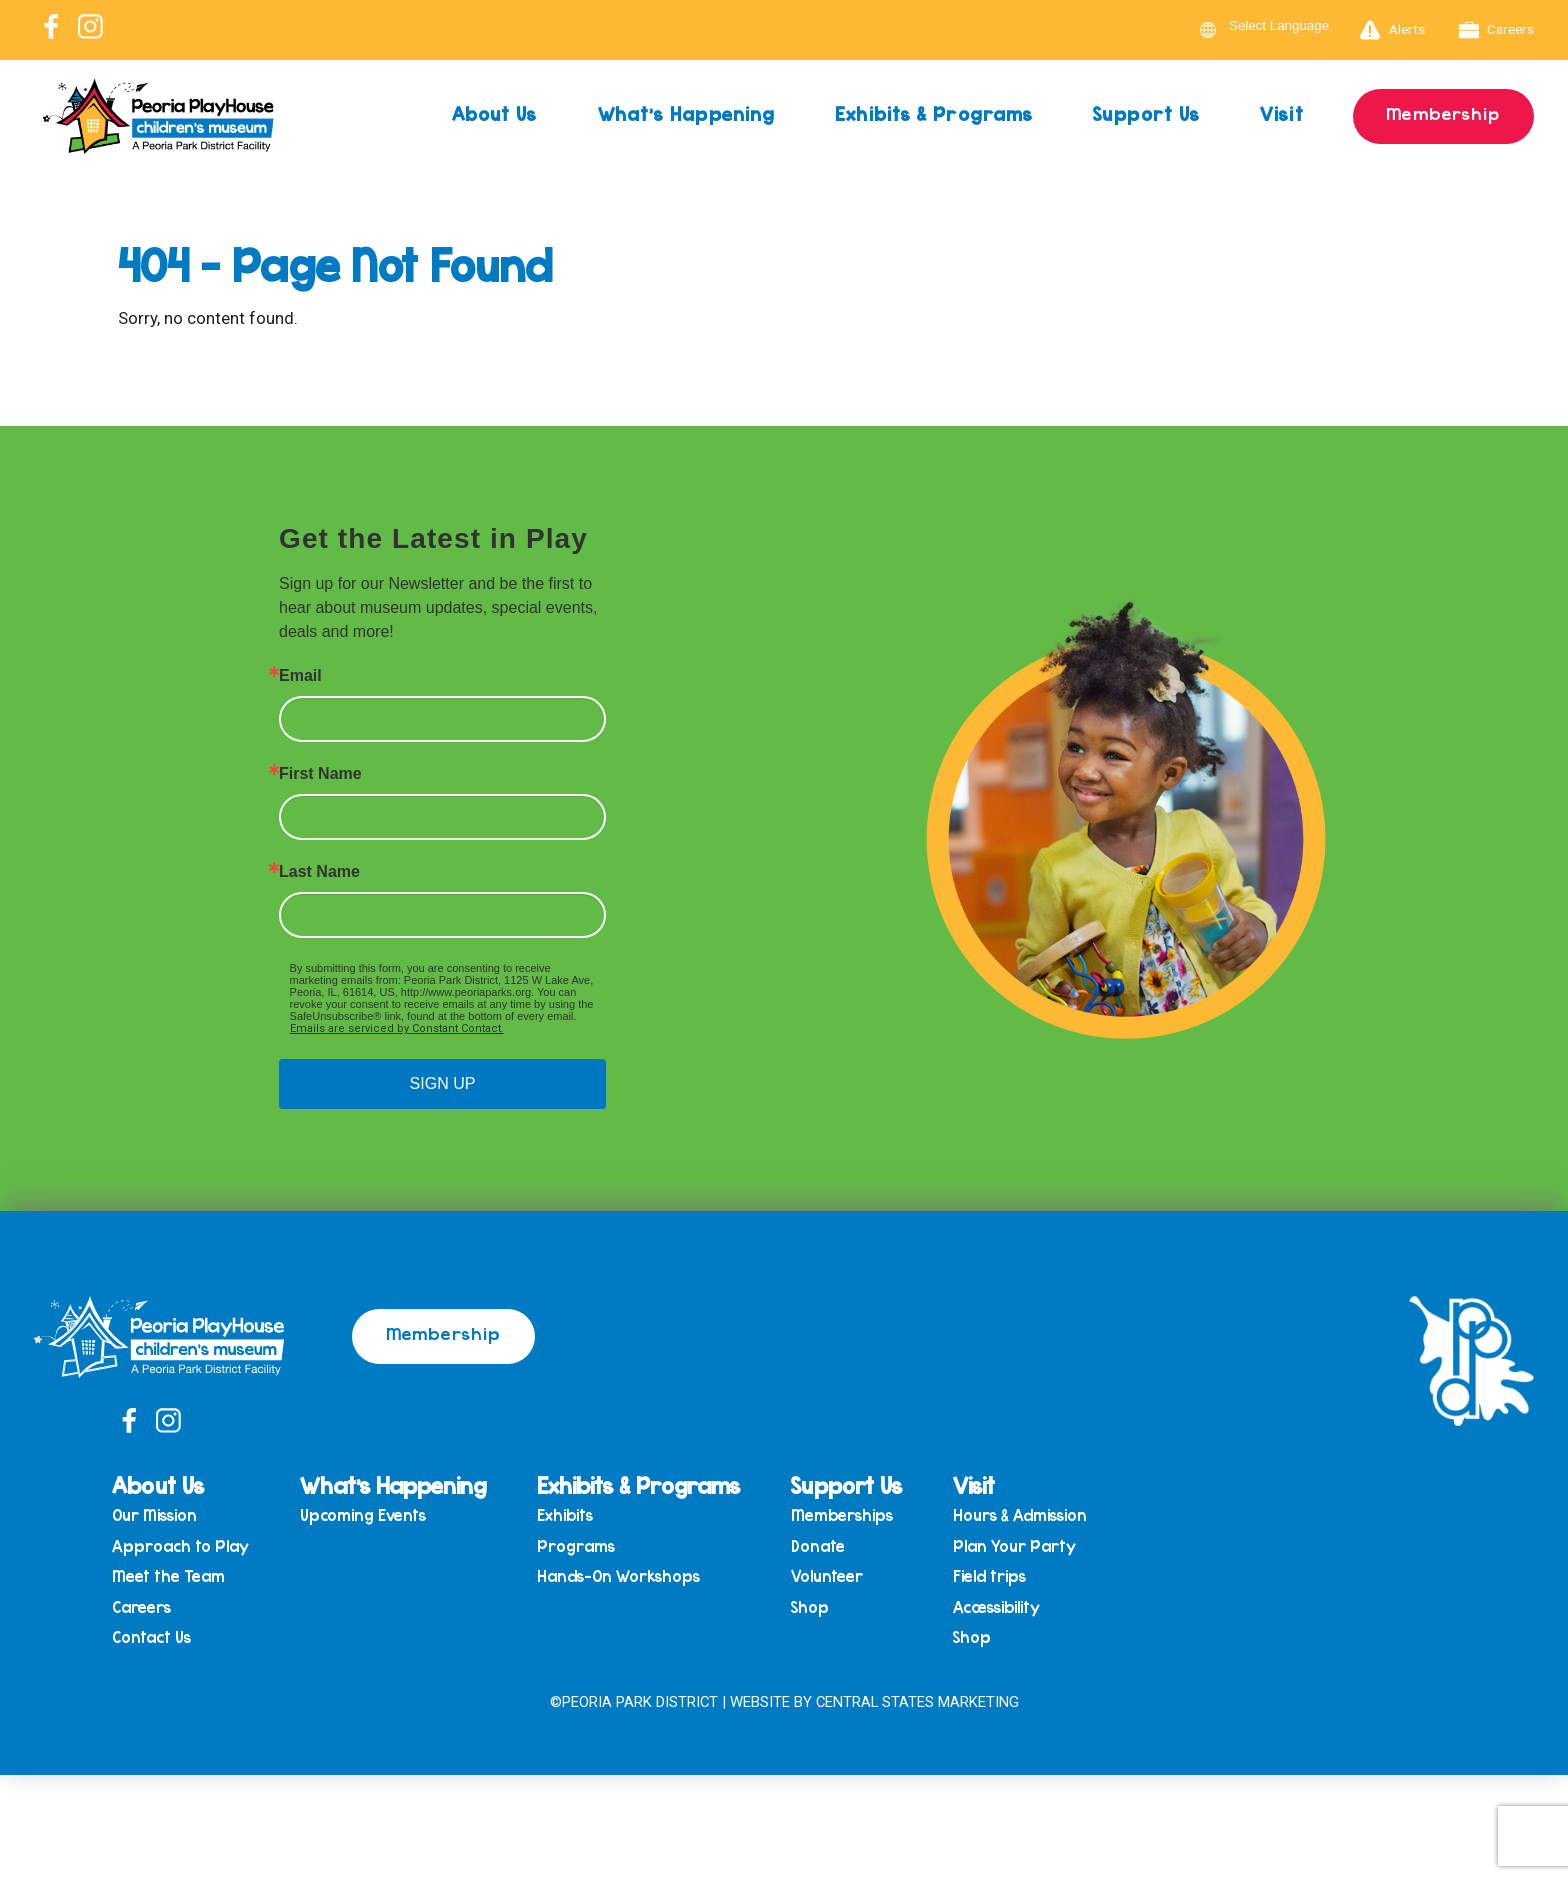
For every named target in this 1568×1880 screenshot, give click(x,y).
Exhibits (572, 1515)
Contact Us (158, 1640)
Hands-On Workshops (625, 1578)
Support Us (1145, 113)
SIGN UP (443, 1083)
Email (300, 676)
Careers (1497, 30)
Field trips (996, 1578)
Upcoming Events (370, 1515)
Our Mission (161, 1515)
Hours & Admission (1027, 1515)
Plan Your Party (1021, 1546)
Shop (817, 1609)
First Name (320, 774)
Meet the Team (175, 1578)
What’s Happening (683, 113)
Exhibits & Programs (932, 113)
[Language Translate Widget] (1291, 25)
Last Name (319, 872)
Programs (583, 1546)
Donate (825, 1546)
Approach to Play (187, 1546)
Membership (1442, 113)
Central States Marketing (917, 1703)
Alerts (1392, 30)
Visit (1281, 113)
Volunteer (834, 1578)
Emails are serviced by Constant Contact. (397, 1028)
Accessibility (1003, 1609)
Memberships (849, 1515)
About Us (489, 113)
